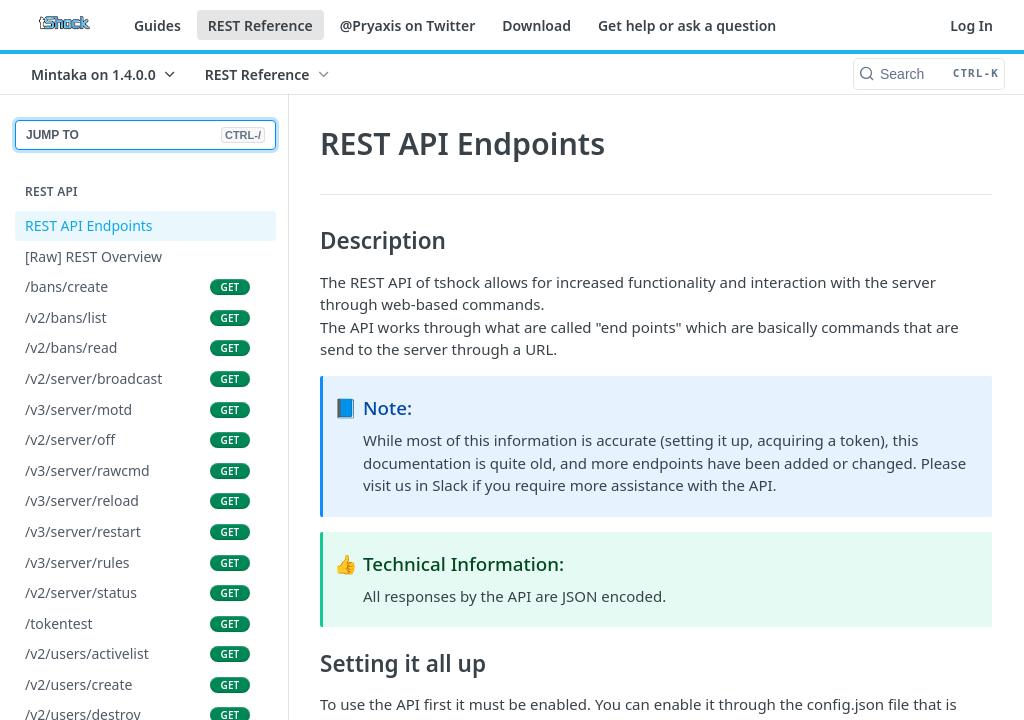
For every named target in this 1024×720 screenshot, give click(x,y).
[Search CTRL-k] (929, 74)
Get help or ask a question (687, 25)
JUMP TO (145, 135)
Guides (157, 25)
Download (536, 25)
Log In (971, 25)
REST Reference (260, 25)
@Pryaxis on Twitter (408, 25)
